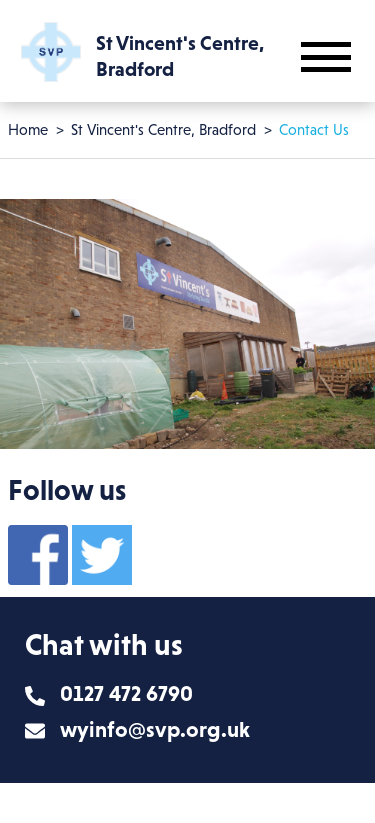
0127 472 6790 (126, 693)
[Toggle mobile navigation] (326, 57)
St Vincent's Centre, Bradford (163, 129)
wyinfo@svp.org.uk (155, 729)
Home (28, 129)
